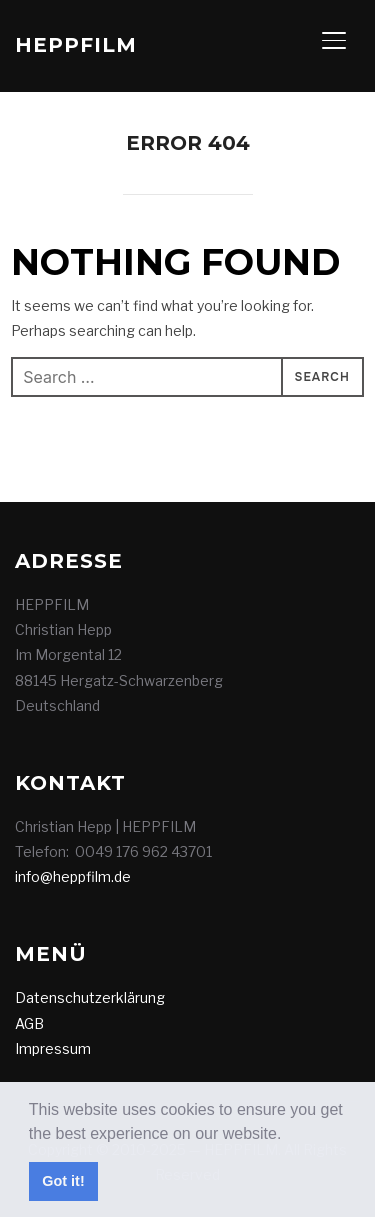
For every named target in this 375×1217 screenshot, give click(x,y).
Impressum (53, 1048)
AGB (29, 1023)
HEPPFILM (76, 45)
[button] (289, 1135)
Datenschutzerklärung (90, 997)
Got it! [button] (63, 1181)
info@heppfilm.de (73, 876)
